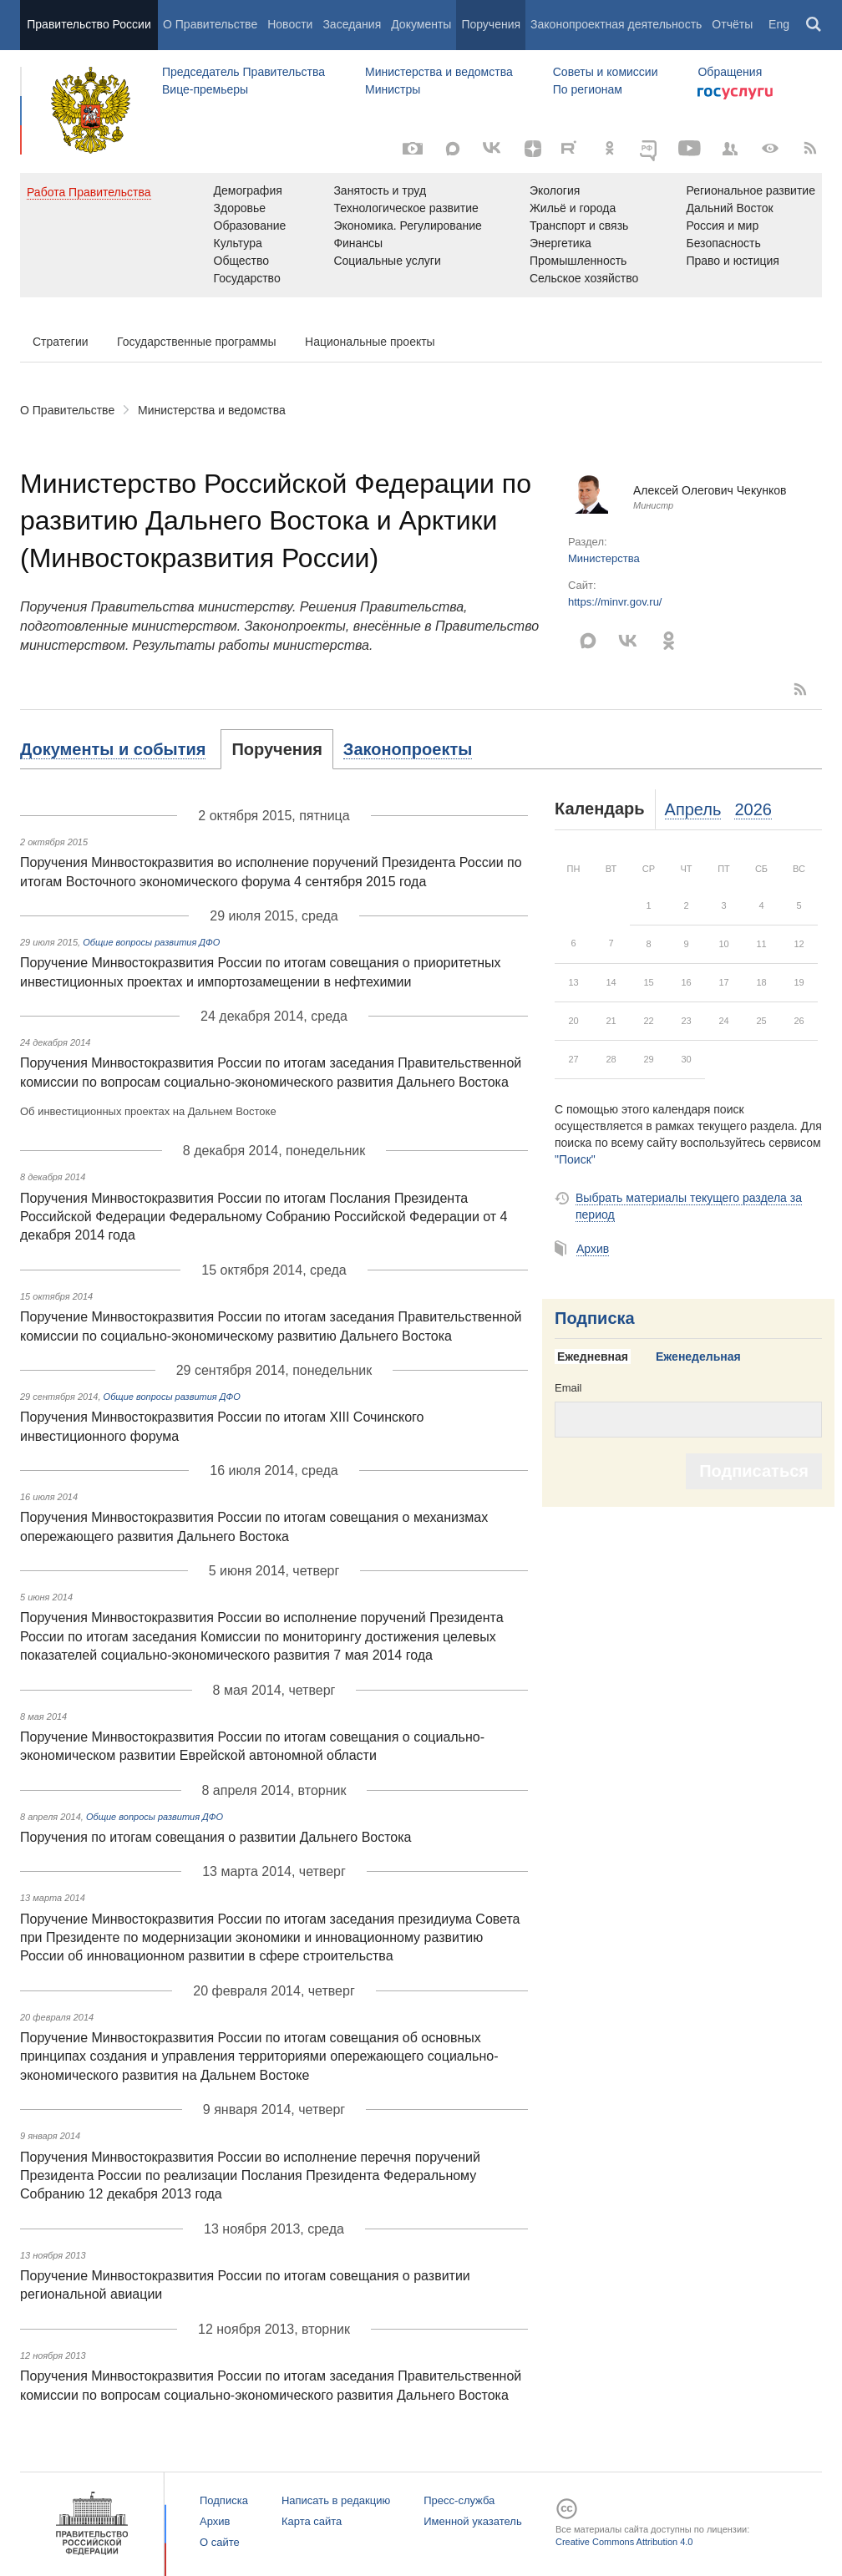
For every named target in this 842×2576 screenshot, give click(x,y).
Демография (248, 190)
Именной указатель (472, 2521)
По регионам (587, 89)
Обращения (729, 72)
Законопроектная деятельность (616, 24)
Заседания (351, 24)
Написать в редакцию (336, 2500)
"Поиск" (575, 1159)
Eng (778, 24)
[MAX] (453, 149)
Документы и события (112, 749)
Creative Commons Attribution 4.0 (623, 2542)
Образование (250, 225)
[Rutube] (571, 147)
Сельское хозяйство (584, 278)
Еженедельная (698, 1356)
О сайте (220, 2542)
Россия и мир (722, 225)
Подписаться (754, 1471)
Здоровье (240, 208)
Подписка (595, 1318)
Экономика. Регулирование (407, 225)
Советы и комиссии (605, 72)
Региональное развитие (750, 190)
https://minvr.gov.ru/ (615, 602)
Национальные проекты (370, 341)
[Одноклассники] (610, 149)
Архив (592, 1248)
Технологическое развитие (405, 208)
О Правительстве (210, 24)
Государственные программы (196, 341)
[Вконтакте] (493, 149)
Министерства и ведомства (439, 72)
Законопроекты (407, 749)
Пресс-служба (459, 2500)
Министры (392, 89)
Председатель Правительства (243, 72)
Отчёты (732, 24)
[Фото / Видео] (413, 149)
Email (568, 1388)
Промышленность (578, 260)
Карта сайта (312, 2521)
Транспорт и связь (579, 225)
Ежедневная (592, 1356)
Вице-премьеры (205, 89)
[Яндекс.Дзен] (533, 149)
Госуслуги (735, 93)
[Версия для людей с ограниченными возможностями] (770, 149)
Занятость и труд (379, 190)
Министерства (604, 558)
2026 (753, 809)
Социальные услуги (386, 260)
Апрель (693, 809)
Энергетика (560, 243)
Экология (555, 190)
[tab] (120, 749)
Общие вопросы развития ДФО (151, 942)
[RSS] (810, 149)
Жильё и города (573, 208)
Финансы (358, 243)
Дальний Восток (729, 208)
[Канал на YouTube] (690, 149)
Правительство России (88, 24)
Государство (247, 278)
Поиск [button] (814, 25)
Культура (238, 243)
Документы (421, 24)
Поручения (490, 24)
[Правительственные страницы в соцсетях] (730, 149)
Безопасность (723, 243)
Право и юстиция (732, 260)
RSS (801, 689)
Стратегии (61, 341)
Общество (242, 260)
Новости (289, 24)
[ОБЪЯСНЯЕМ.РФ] (650, 149)
